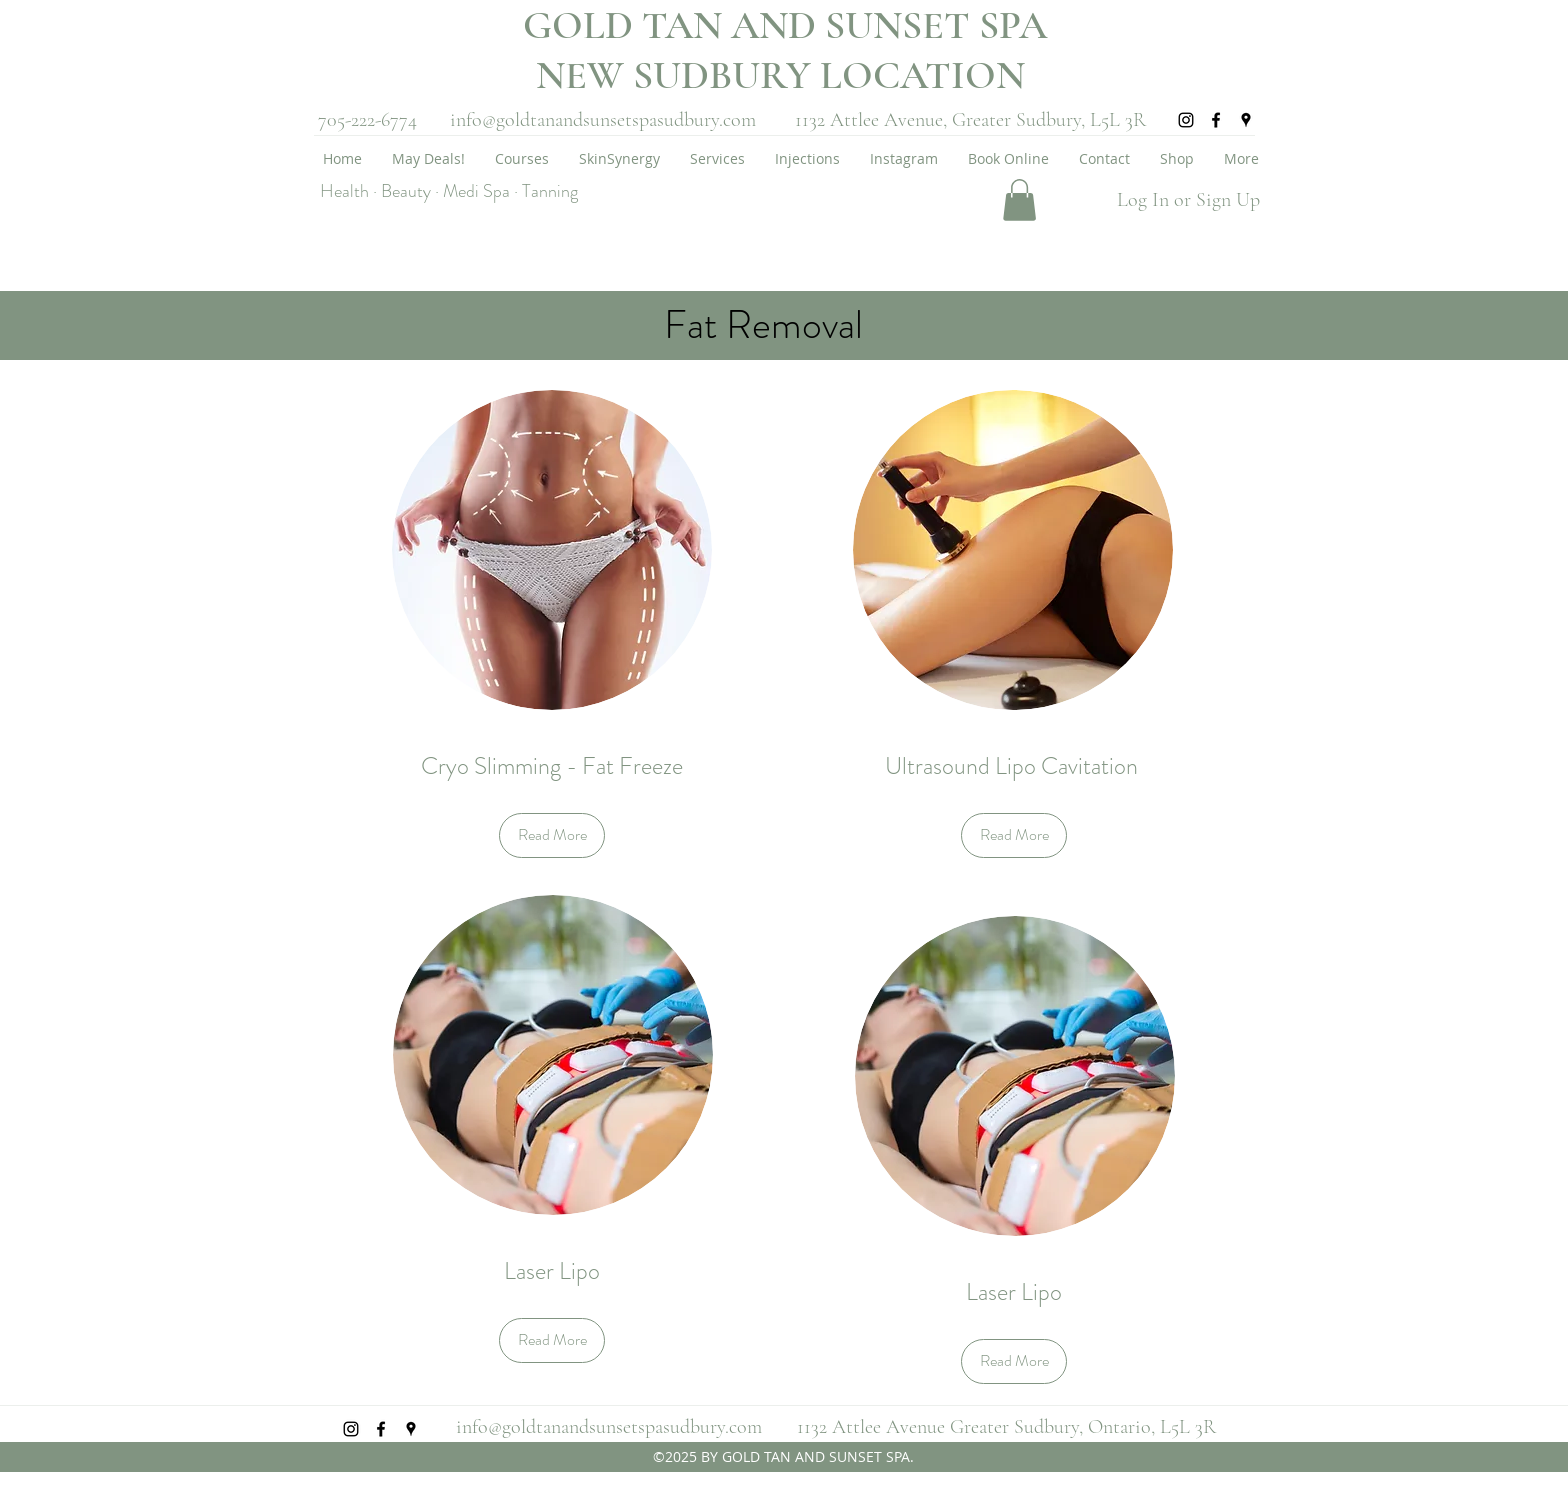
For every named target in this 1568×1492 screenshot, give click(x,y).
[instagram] (1186, 120)
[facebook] (1216, 120)
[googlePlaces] (1246, 120)
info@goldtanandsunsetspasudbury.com (603, 120)
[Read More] (552, 835)
